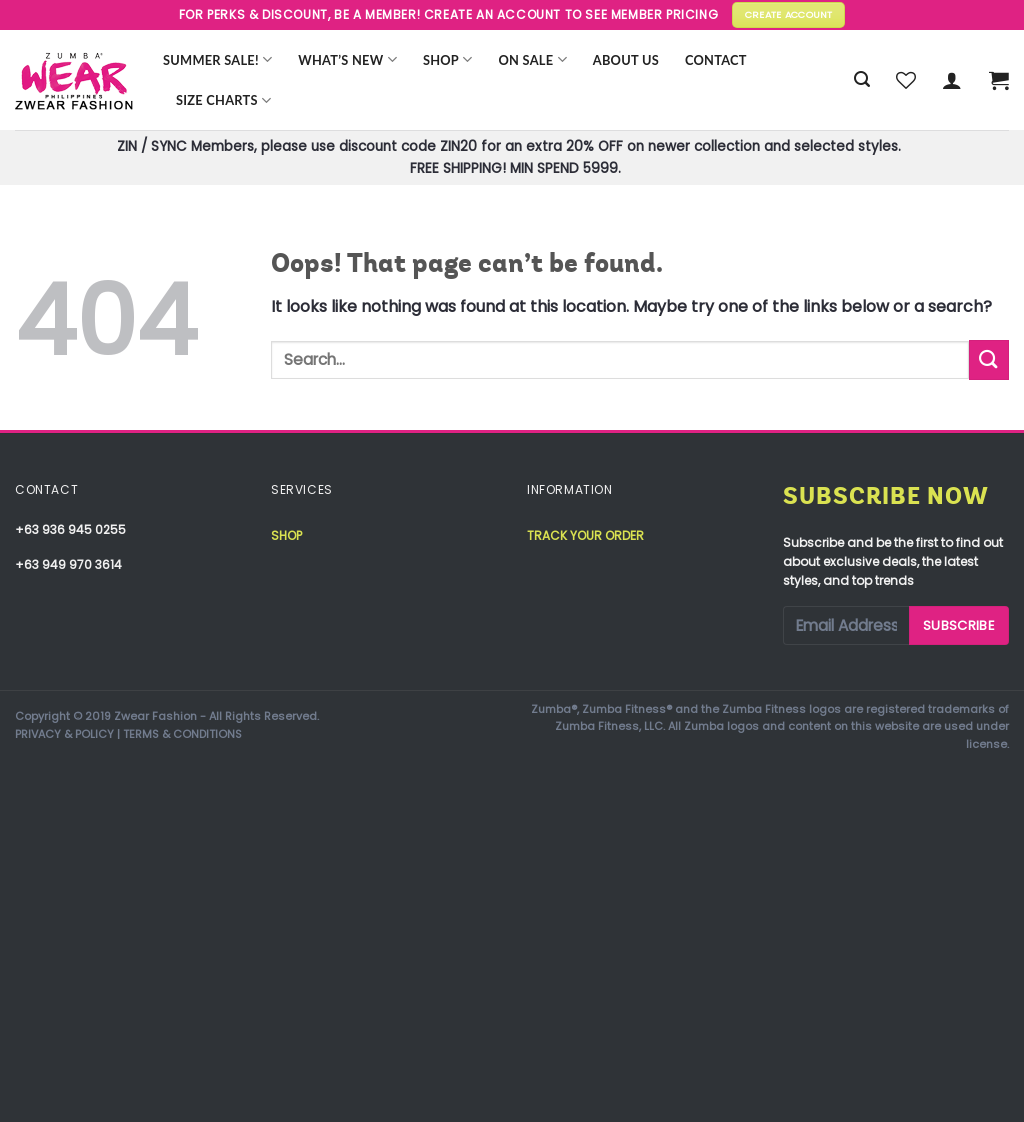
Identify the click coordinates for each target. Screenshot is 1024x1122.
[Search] (862, 79)
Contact (716, 60)
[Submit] (989, 359)
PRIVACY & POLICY (64, 734)
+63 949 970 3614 (68, 564)
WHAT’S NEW (347, 59)
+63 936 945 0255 (70, 529)
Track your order (585, 535)
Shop (448, 59)
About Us (626, 60)
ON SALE (533, 59)
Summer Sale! (217, 59)
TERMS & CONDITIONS (182, 734)
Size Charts (223, 100)
